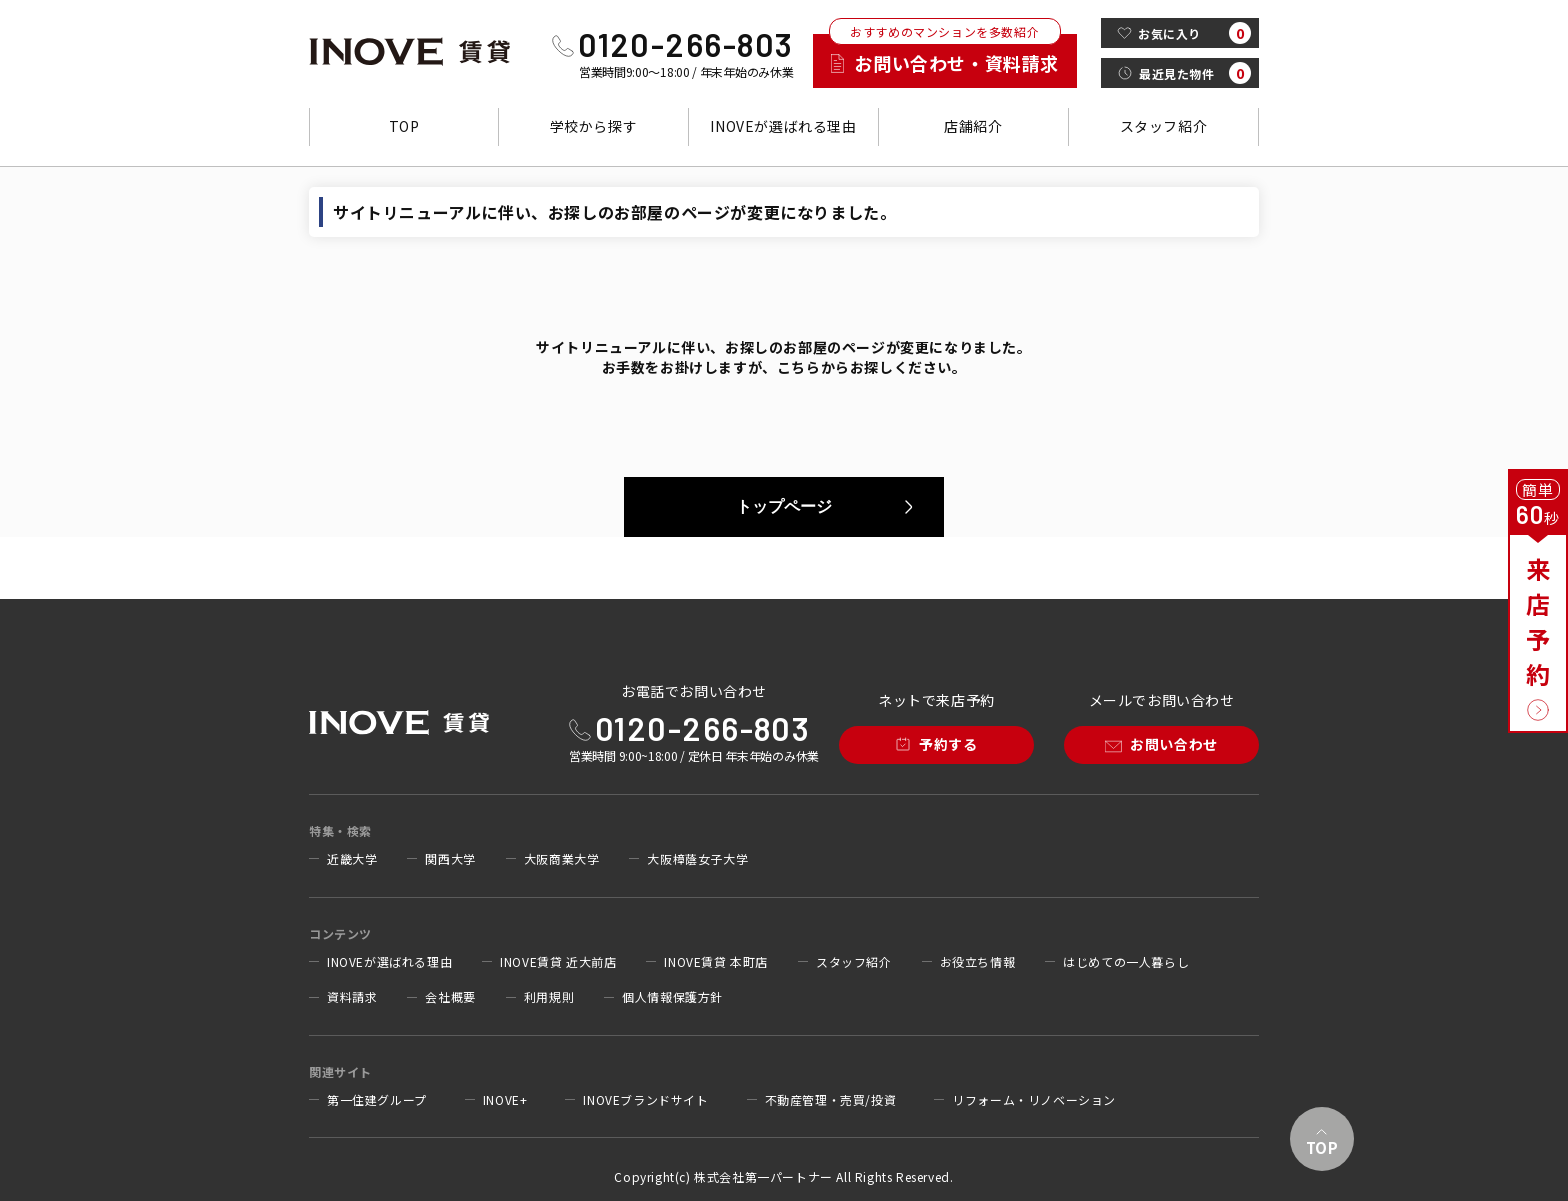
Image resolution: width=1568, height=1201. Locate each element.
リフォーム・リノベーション (1034, 1100)
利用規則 (549, 997)
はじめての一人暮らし (1126, 962)
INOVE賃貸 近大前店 (558, 962)
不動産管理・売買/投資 (831, 1100)
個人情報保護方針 (672, 997)
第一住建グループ (377, 1100)
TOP (404, 126)
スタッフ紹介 (1164, 126)
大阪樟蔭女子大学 (697, 859)
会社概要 (450, 997)
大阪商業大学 (562, 859)
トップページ (784, 506)
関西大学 (450, 859)
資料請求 (352, 997)
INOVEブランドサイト (645, 1100)
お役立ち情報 (978, 962)
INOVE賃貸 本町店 (716, 962)
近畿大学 (352, 859)
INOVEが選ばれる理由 (783, 126)
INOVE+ (505, 1100)
